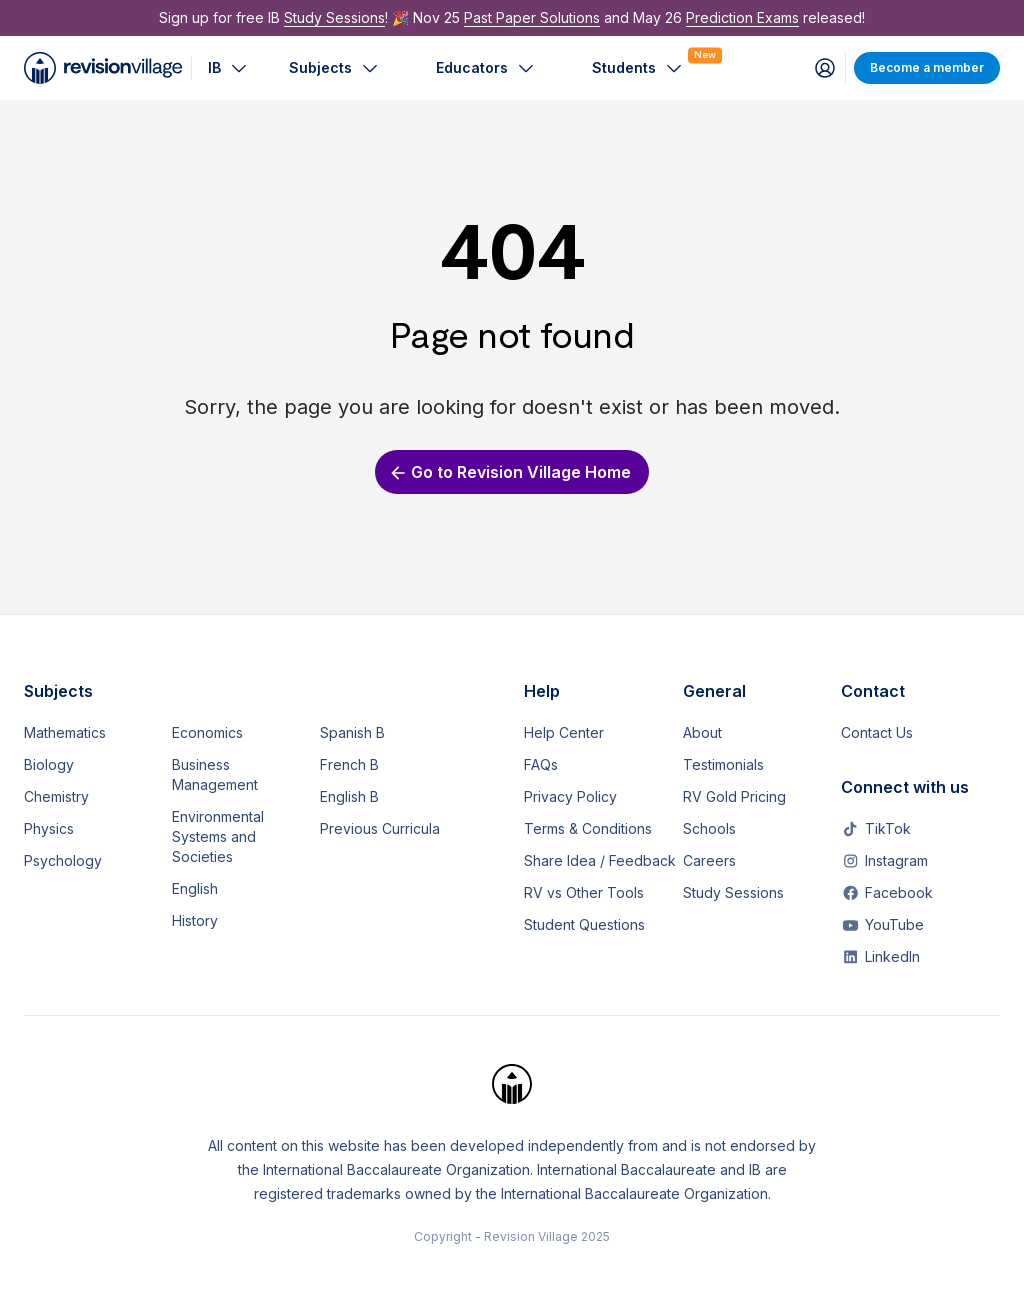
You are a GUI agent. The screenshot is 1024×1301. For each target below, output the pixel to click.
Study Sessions (334, 17)
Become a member (927, 67)
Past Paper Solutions (532, 17)
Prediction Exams (742, 17)
